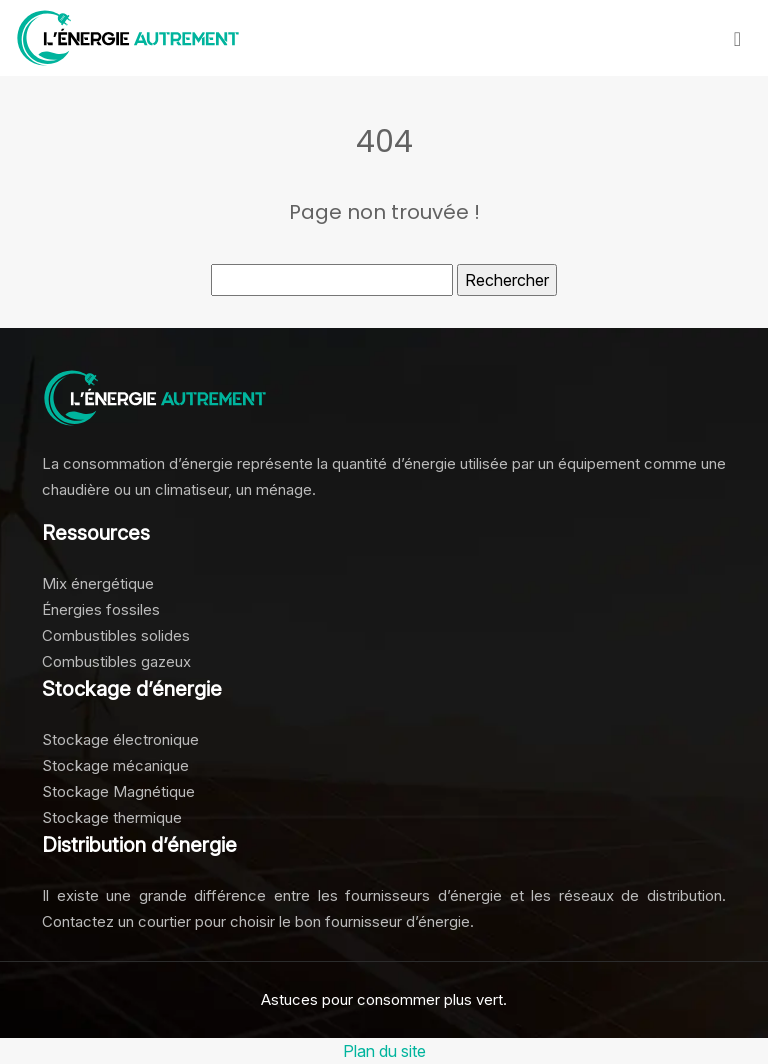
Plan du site (384, 1051)
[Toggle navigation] (737, 38)
